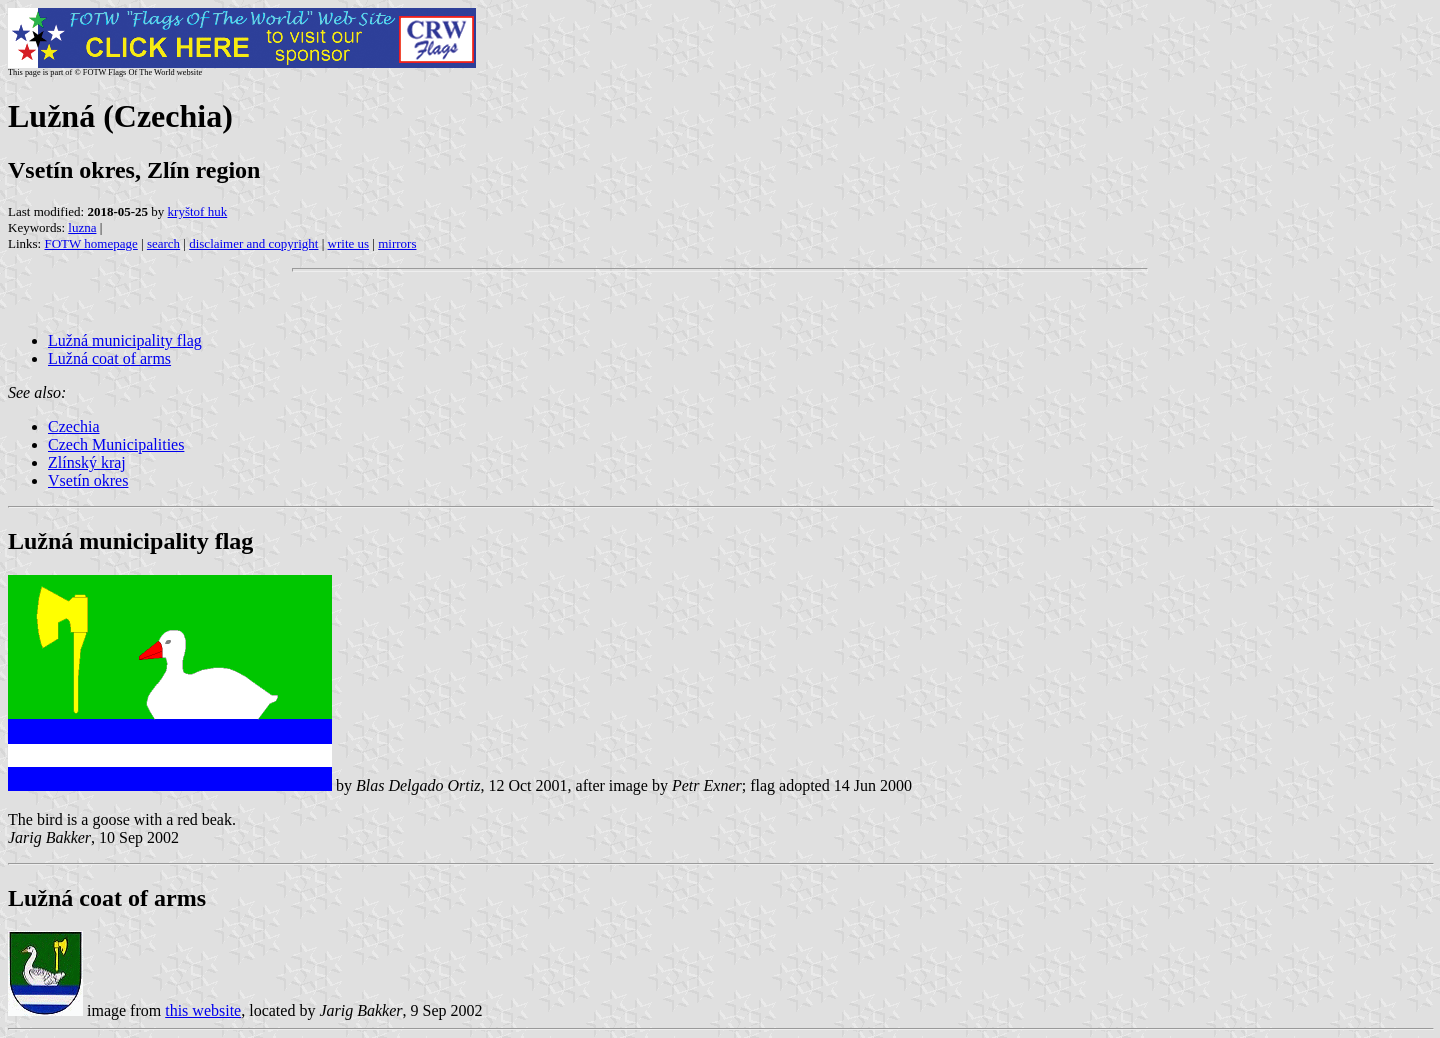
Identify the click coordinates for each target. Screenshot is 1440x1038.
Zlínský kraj (87, 462)
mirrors (397, 243)
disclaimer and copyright (253, 243)
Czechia (74, 426)
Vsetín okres (88, 480)
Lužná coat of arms (109, 358)
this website (203, 1010)
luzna (82, 227)
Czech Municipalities (116, 444)
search (163, 243)
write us (349, 243)
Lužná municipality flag (125, 340)
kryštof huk (198, 211)
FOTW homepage (90, 243)
